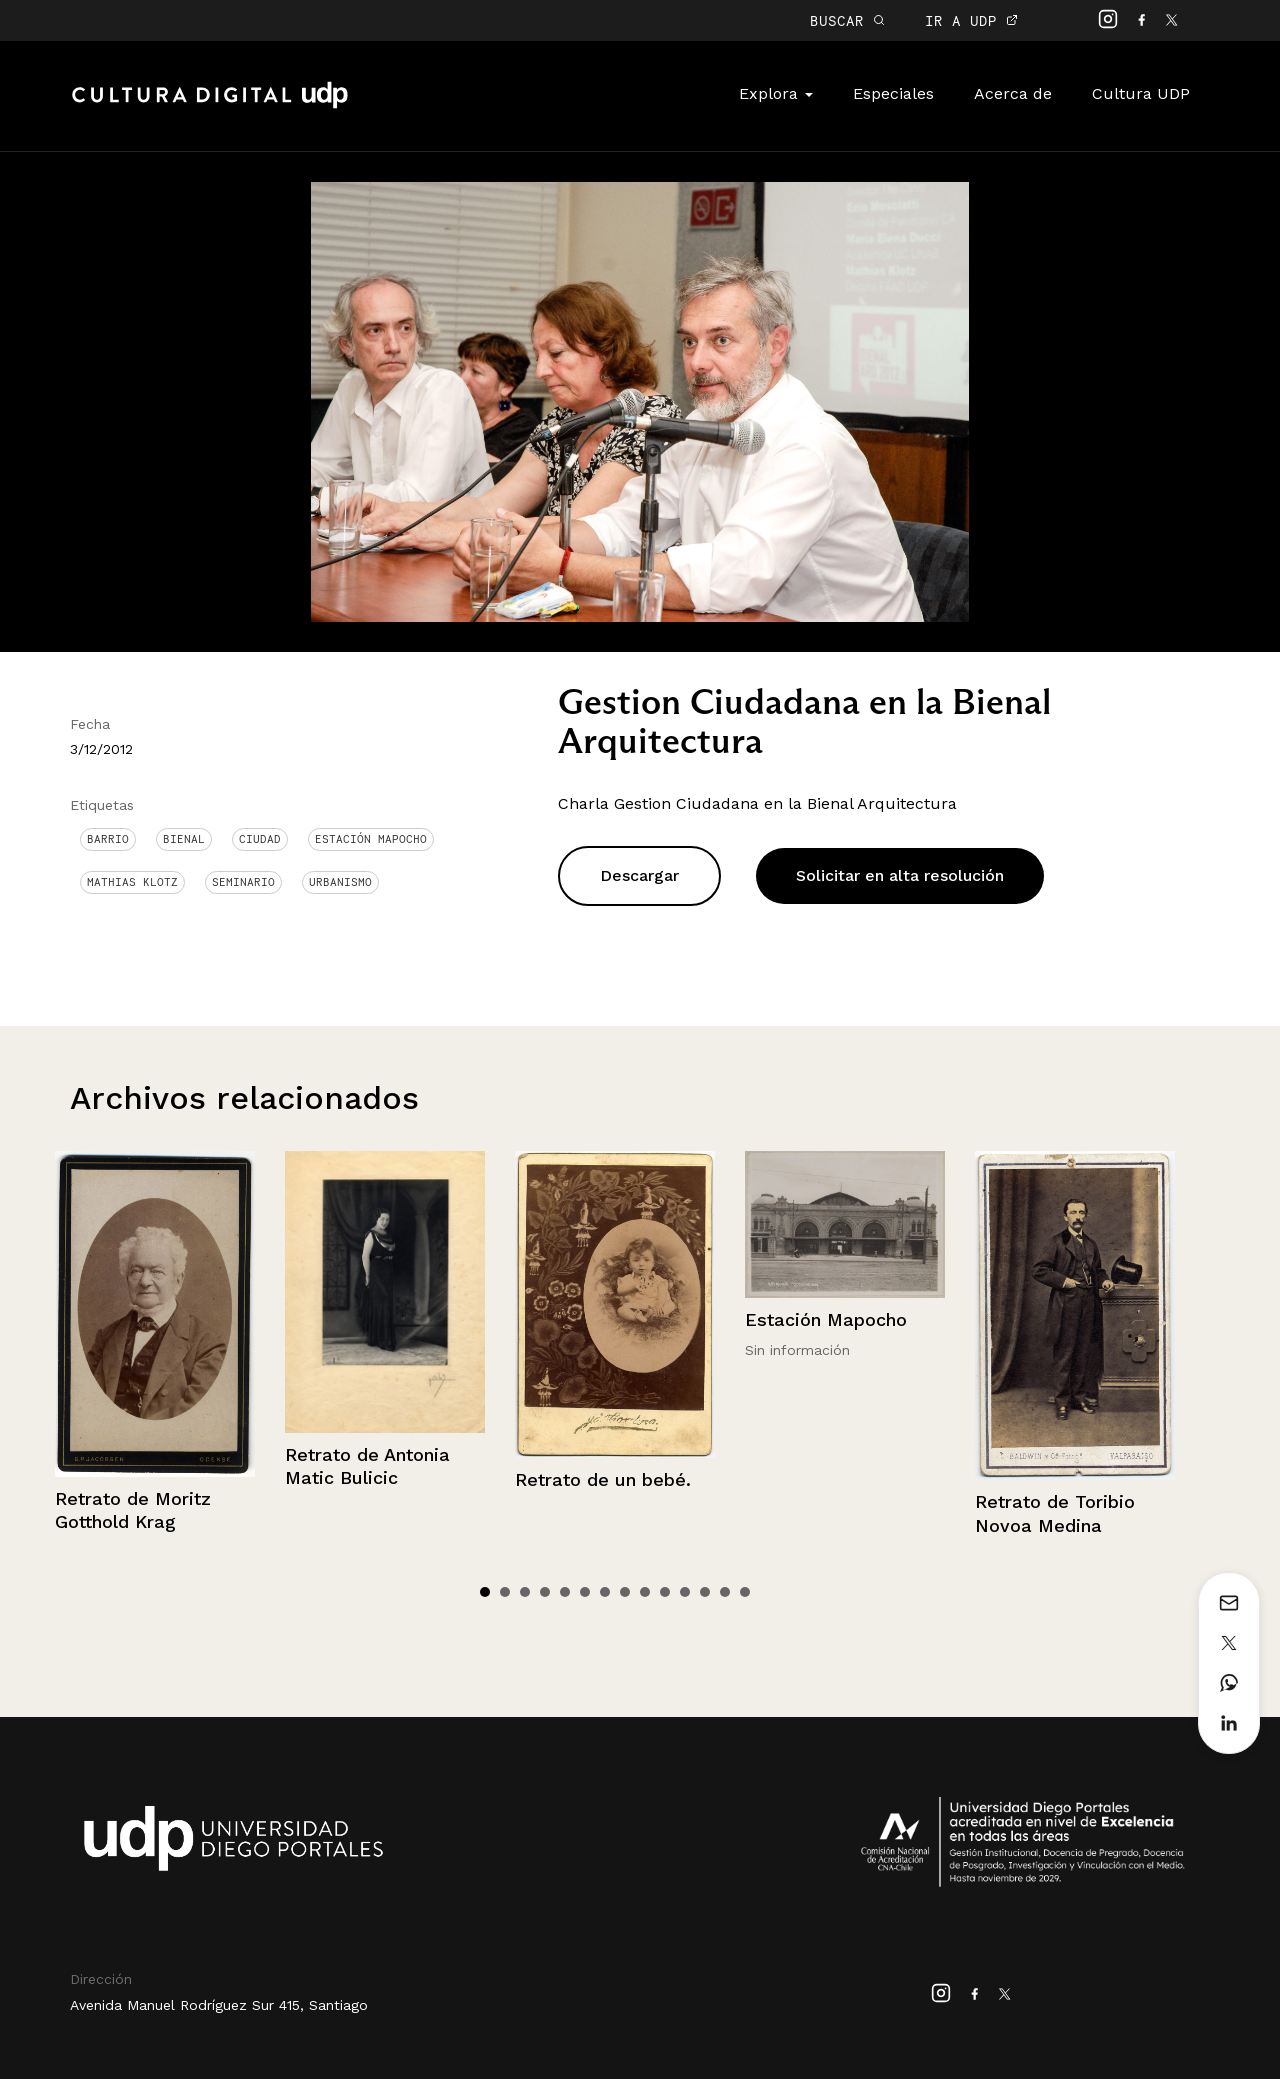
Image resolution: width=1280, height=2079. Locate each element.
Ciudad (260, 839)
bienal (184, 839)
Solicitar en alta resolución (900, 875)
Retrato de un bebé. (603, 1479)
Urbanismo (340, 882)
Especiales (893, 93)
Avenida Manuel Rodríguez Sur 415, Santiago (219, 2005)
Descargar (639, 875)
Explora (776, 93)
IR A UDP (971, 20)
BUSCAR (847, 20)
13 (725, 1592)
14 (745, 1592)
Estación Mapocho (371, 839)
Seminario (243, 882)
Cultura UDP (1141, 93)
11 (685, 1592)
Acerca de (1013, 93)
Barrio (108, 839)
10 (665, 1592)
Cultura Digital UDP (210, 106)
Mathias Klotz (132, 882)
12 (705, 1592)
